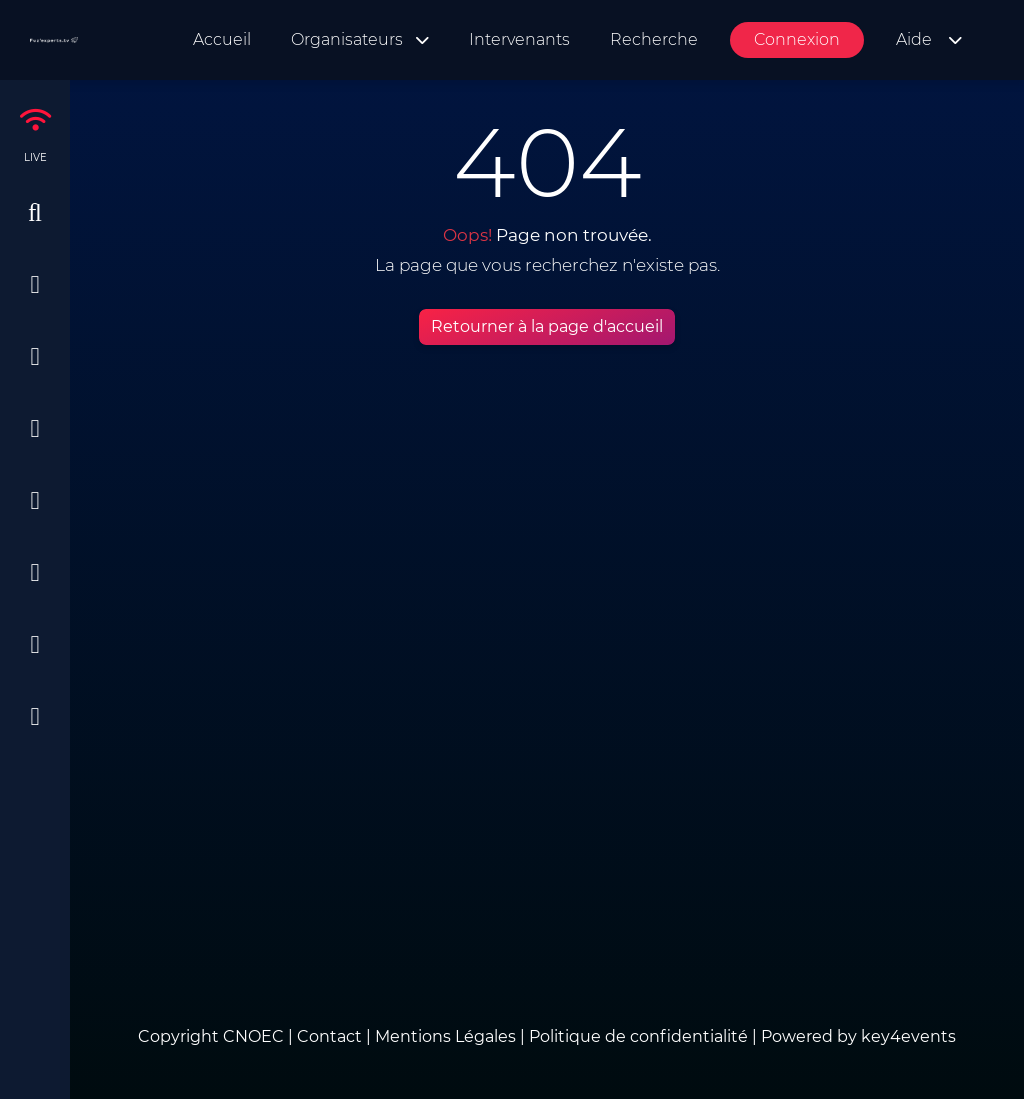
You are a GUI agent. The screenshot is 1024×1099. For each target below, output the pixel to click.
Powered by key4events (858, 1036)
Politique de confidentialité (638, 1036)
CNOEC (253, 1036)
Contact (331, 1036)
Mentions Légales (445, 1036)
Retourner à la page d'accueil (547, 326)
